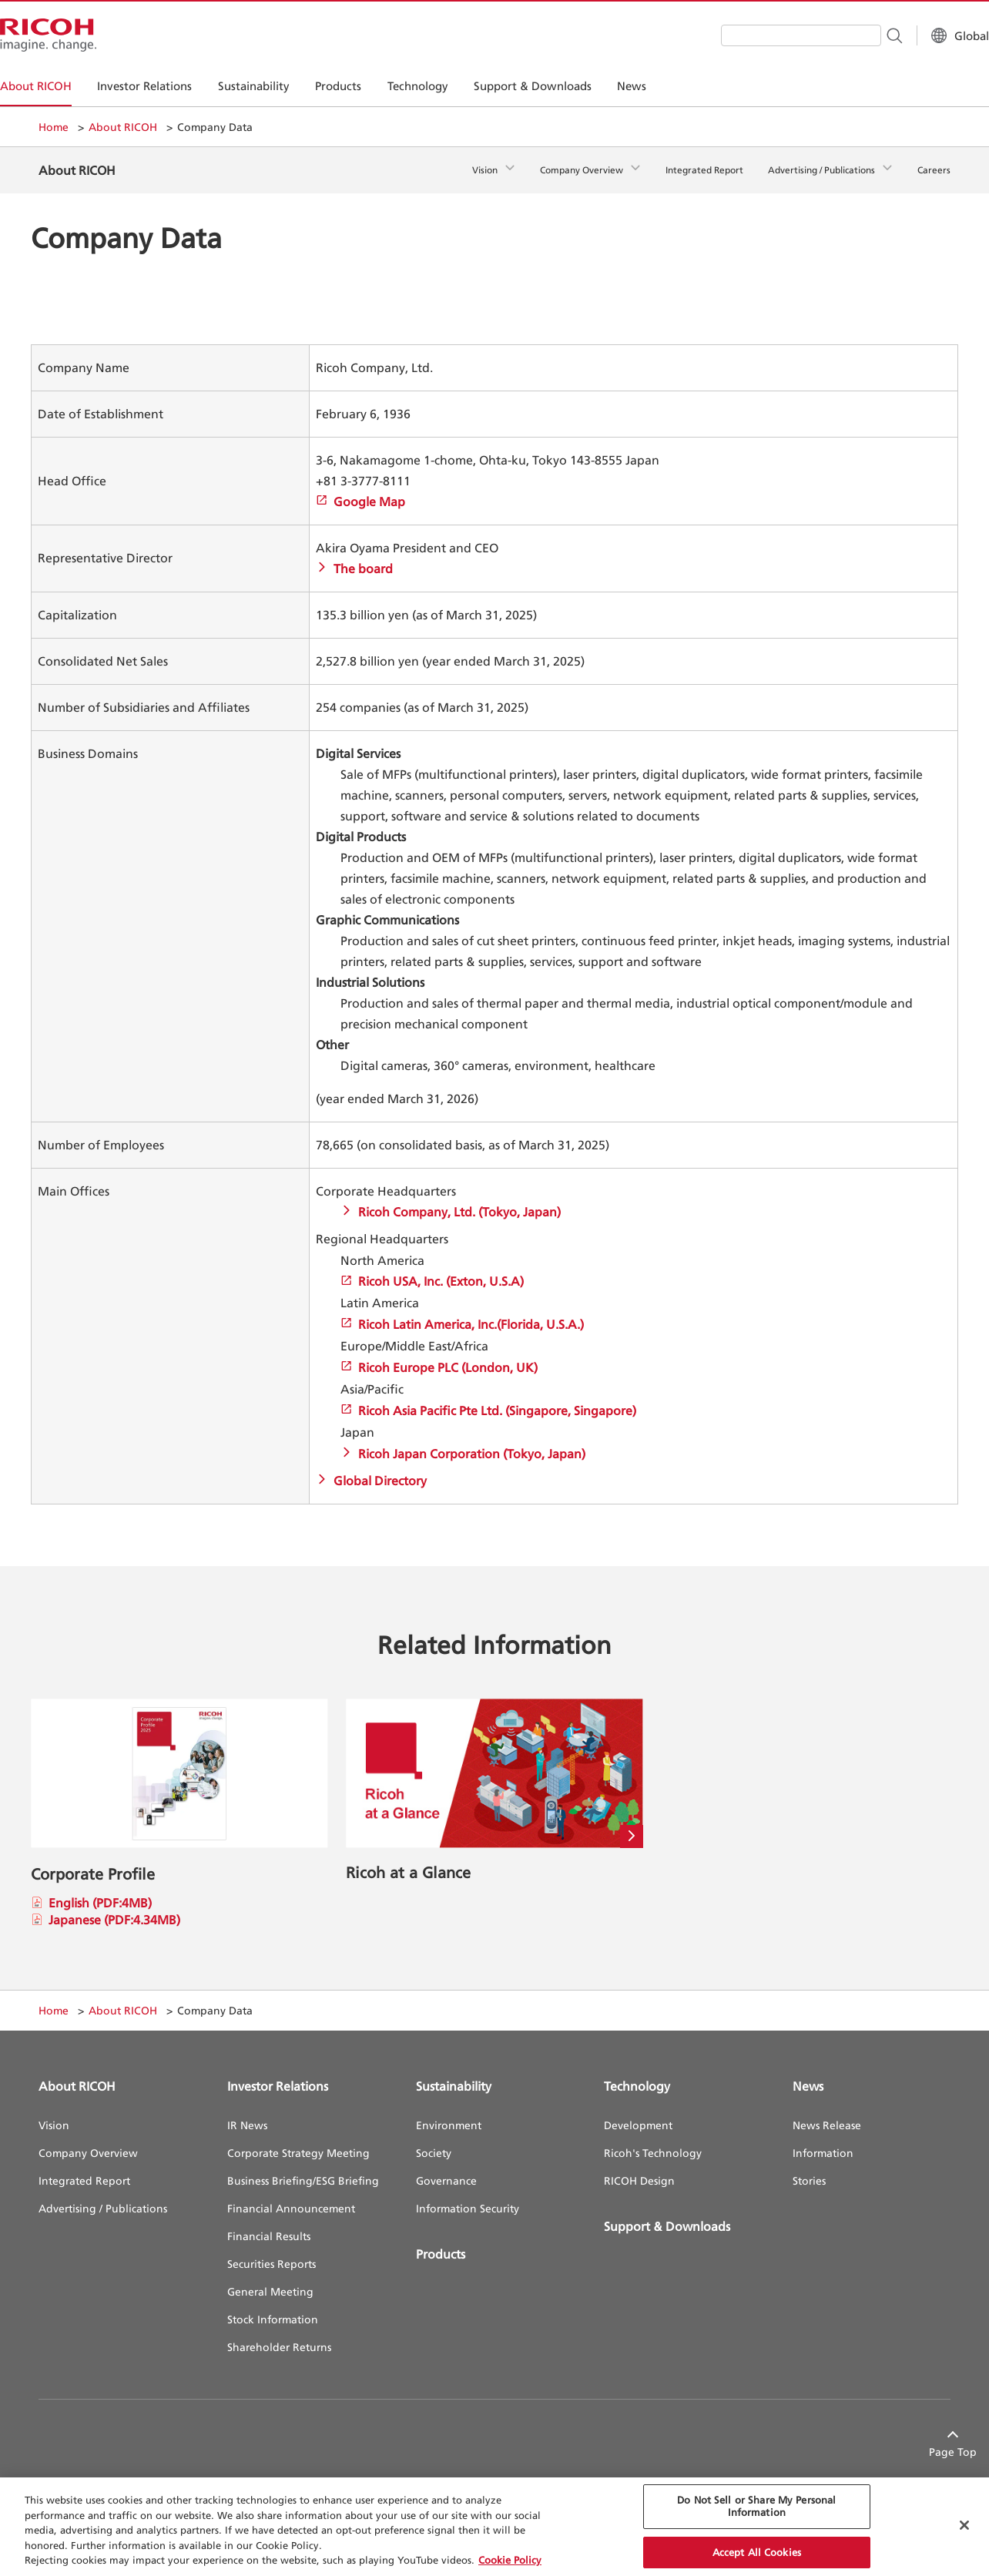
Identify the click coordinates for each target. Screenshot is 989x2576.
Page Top (926, 2440)
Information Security (467, 2196)
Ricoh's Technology (653, 2141)
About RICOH (123, 126)
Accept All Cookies (756, 2552)
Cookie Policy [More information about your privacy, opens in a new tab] (509, 2560)
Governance (446, 2168)
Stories (809, 2168)
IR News (247, 2113)
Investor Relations (277, 2074)
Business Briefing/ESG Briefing (303, 2168)
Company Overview (581, 164)
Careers (933, 164)
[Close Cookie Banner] (964, 2525)
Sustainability (453, 2074)
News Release (827, 2113)
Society (433, 2141)
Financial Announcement (291, 2196)
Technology (637, 2074)
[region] (494, 2526)
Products (440, 2242)
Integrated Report (704, 164)
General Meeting (270, 2279)
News (808, 2074)
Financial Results (268, 2224)
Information (823, 2141)
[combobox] (762, 35)
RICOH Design (639, 2168)
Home (54, 126)
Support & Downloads (667, 2214)
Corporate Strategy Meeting (298, 2141)
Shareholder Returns (279, 2335)
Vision (485, 164)
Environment (448, 2113)
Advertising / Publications (821, 164)
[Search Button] (855, 34)
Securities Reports (271, 2252)
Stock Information (272, 2307)
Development (638, 2113)
